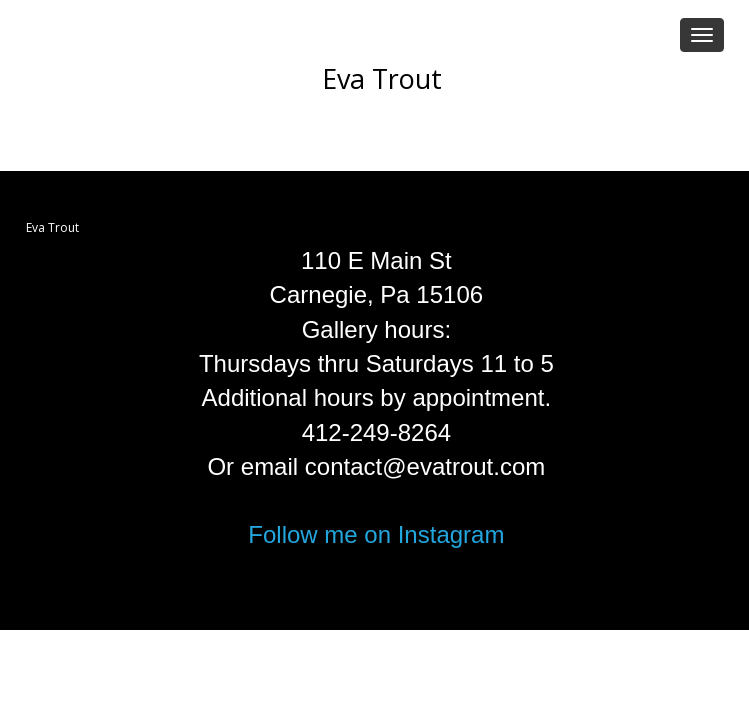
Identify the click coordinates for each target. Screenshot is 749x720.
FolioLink (357, 601)
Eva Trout (382, 78)
